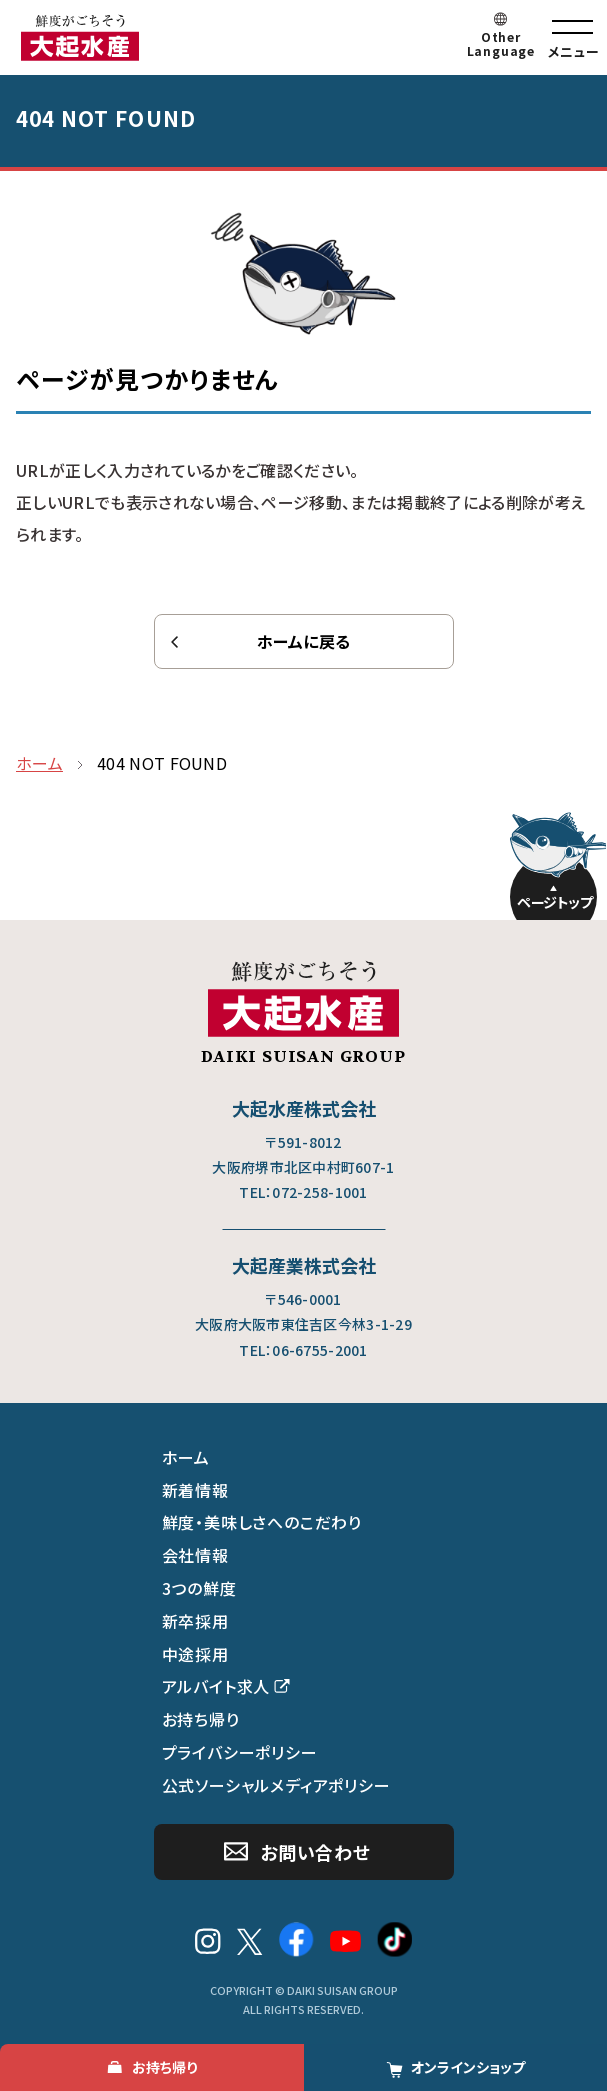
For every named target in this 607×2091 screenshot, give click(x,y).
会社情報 (195, 1555)
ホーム (186, 1457)
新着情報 (195, 1490)
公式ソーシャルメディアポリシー (276, 1785)
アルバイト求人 (216, 1686)
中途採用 (195, 1654)
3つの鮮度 (199, 1588)
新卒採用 (195, 1621)
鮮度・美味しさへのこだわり (262, 1522)
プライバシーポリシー (240, 1752)
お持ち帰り (201, 1719)
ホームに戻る (304, 641)
